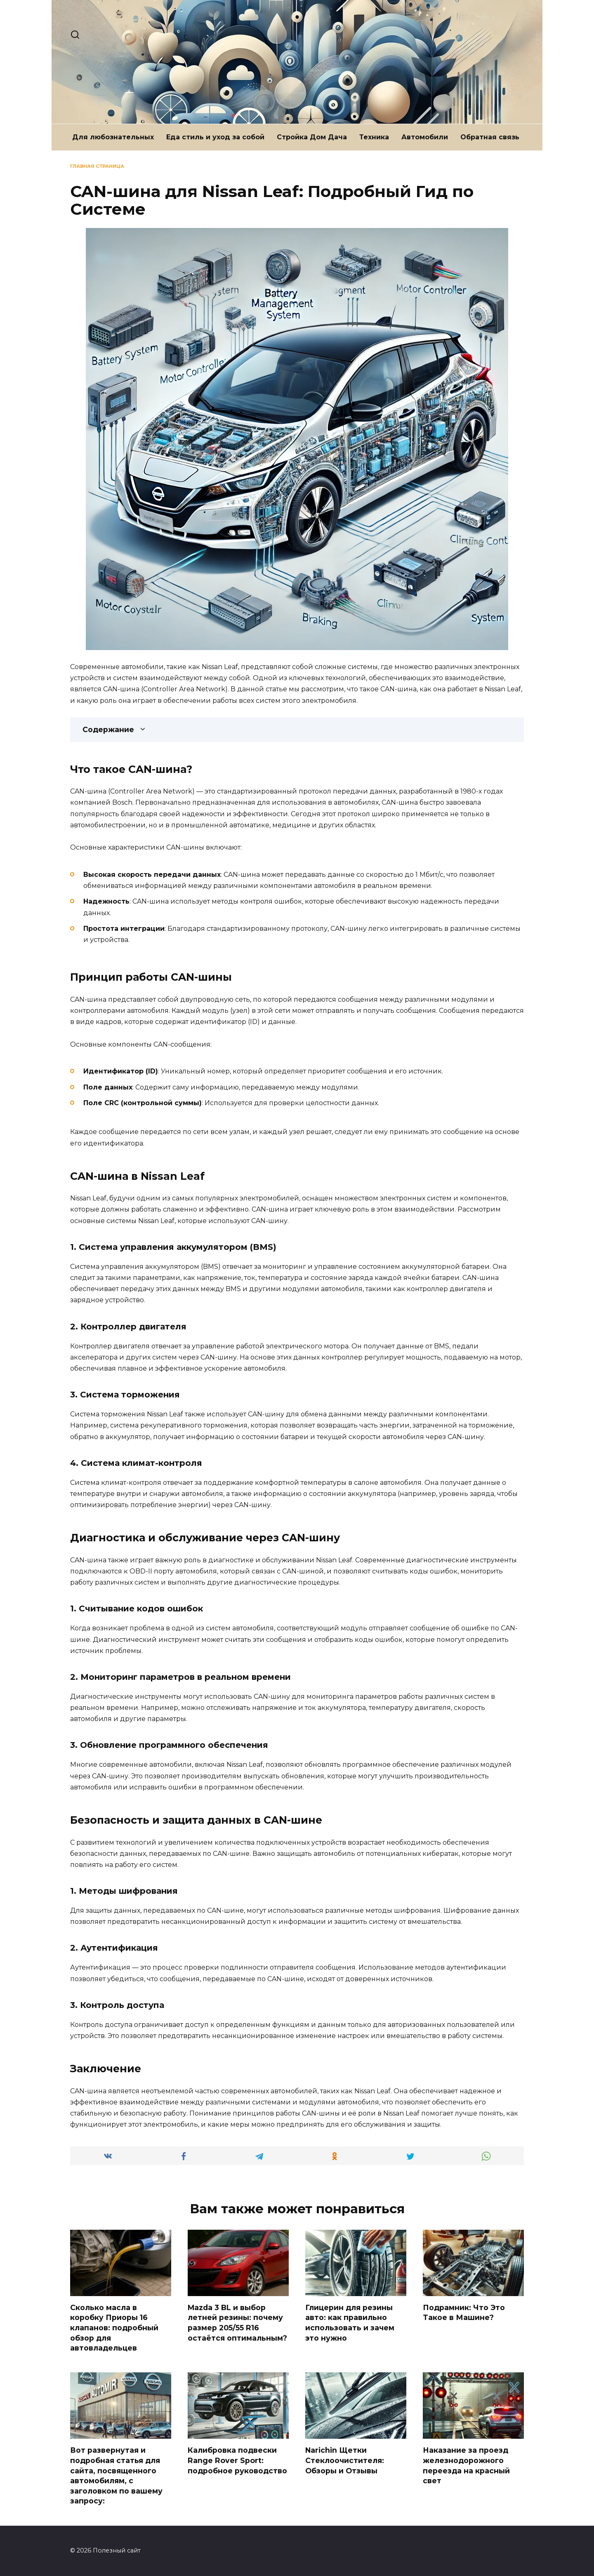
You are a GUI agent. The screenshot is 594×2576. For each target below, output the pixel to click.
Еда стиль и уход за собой (215, 137)
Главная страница (97, 166)
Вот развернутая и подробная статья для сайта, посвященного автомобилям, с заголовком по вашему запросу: (116, 2476)
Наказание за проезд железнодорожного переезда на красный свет (466, 2465)
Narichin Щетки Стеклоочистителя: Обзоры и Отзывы (344, 2460)
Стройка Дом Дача (312, 137)
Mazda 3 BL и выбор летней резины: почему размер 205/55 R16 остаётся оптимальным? (237, 2322)
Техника (374, 137)
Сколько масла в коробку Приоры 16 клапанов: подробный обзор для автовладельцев (114, 2328)
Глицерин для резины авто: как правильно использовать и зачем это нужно (349, 2322)
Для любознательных (113, 137)
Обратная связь (489, 137)
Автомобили (424, 137)
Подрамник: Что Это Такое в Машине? (464, 2312)
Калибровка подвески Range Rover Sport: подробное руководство (237, 2460)
